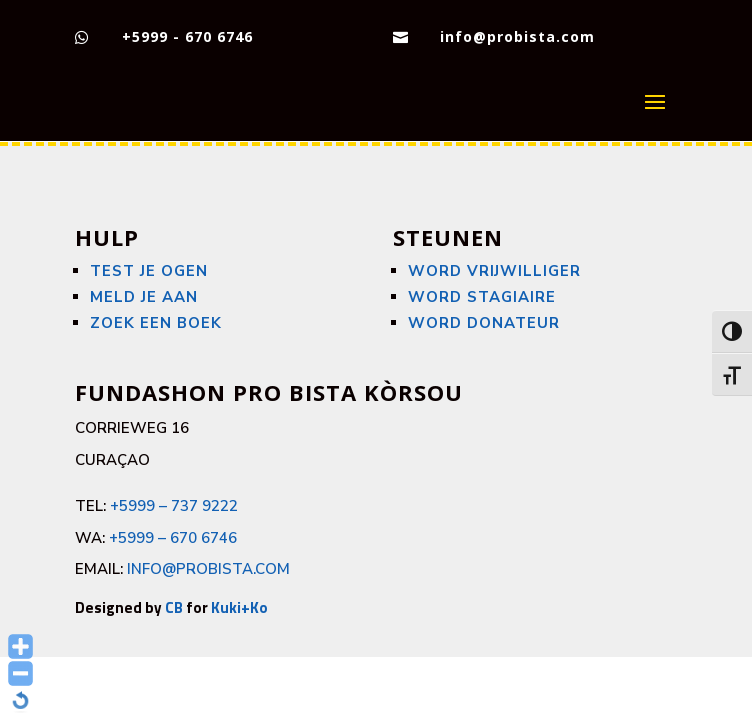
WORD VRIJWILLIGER (494, 271)
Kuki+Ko (239, 607)
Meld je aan (144, 297)
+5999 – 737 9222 (174, 506)
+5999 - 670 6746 (187, 36)
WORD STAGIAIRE (482, 297)
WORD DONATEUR (484, 323)
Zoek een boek (156, 323)
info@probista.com (517, 36)
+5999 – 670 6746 (173, 538)
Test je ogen (149, 271)
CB (174, 607)
